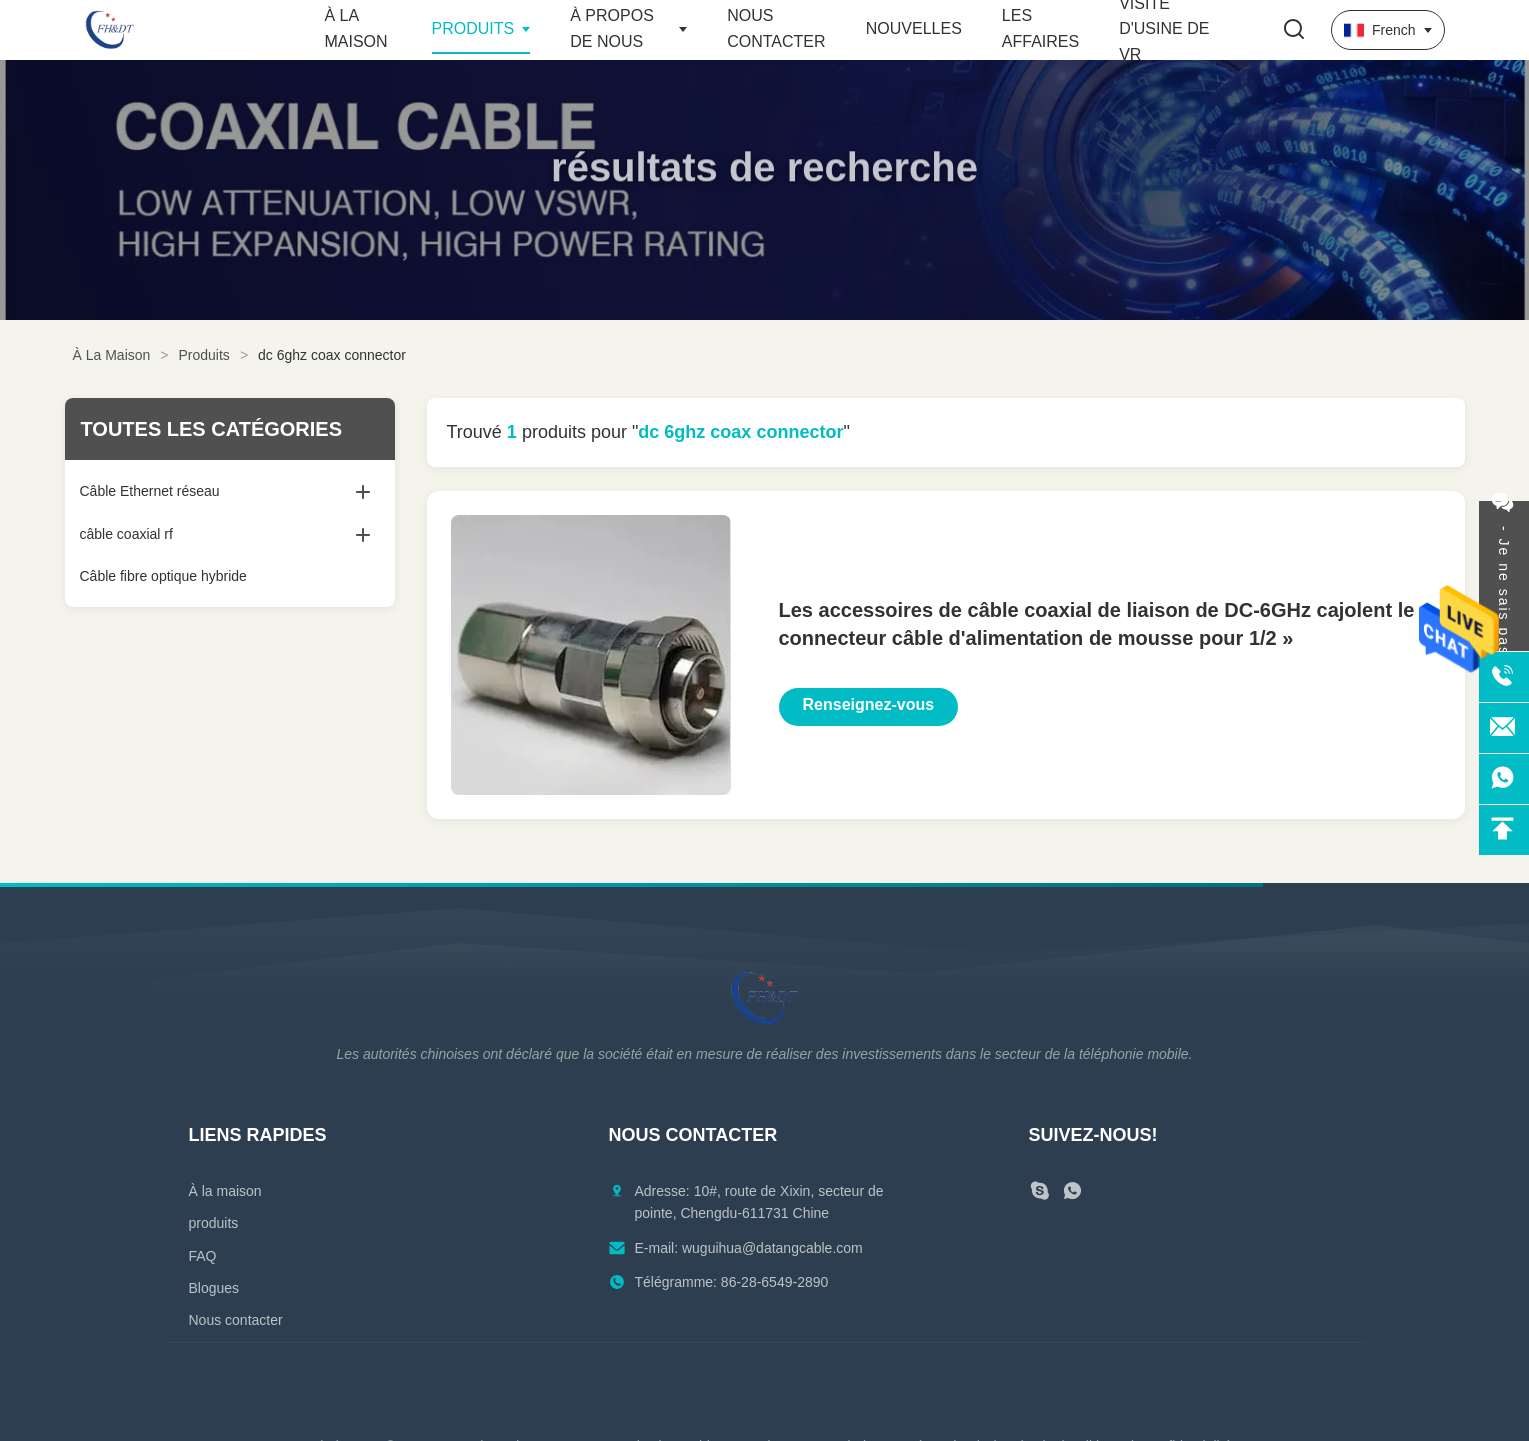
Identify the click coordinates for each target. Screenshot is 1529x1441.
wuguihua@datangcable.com (772, 1248)
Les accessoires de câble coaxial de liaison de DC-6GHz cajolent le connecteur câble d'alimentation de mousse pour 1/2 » (1097, 624)
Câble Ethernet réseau (150, 491)
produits (214, 1223)
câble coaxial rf (126, 534)
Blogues (214, 1288)
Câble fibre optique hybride (163, 576)
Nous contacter (236, 1320)
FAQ (203, 1256)
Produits (473, 28)
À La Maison (112, 355)
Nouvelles (914, 28)
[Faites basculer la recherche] (1294, 30)
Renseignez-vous (869, 704)
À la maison (225, 1191)
